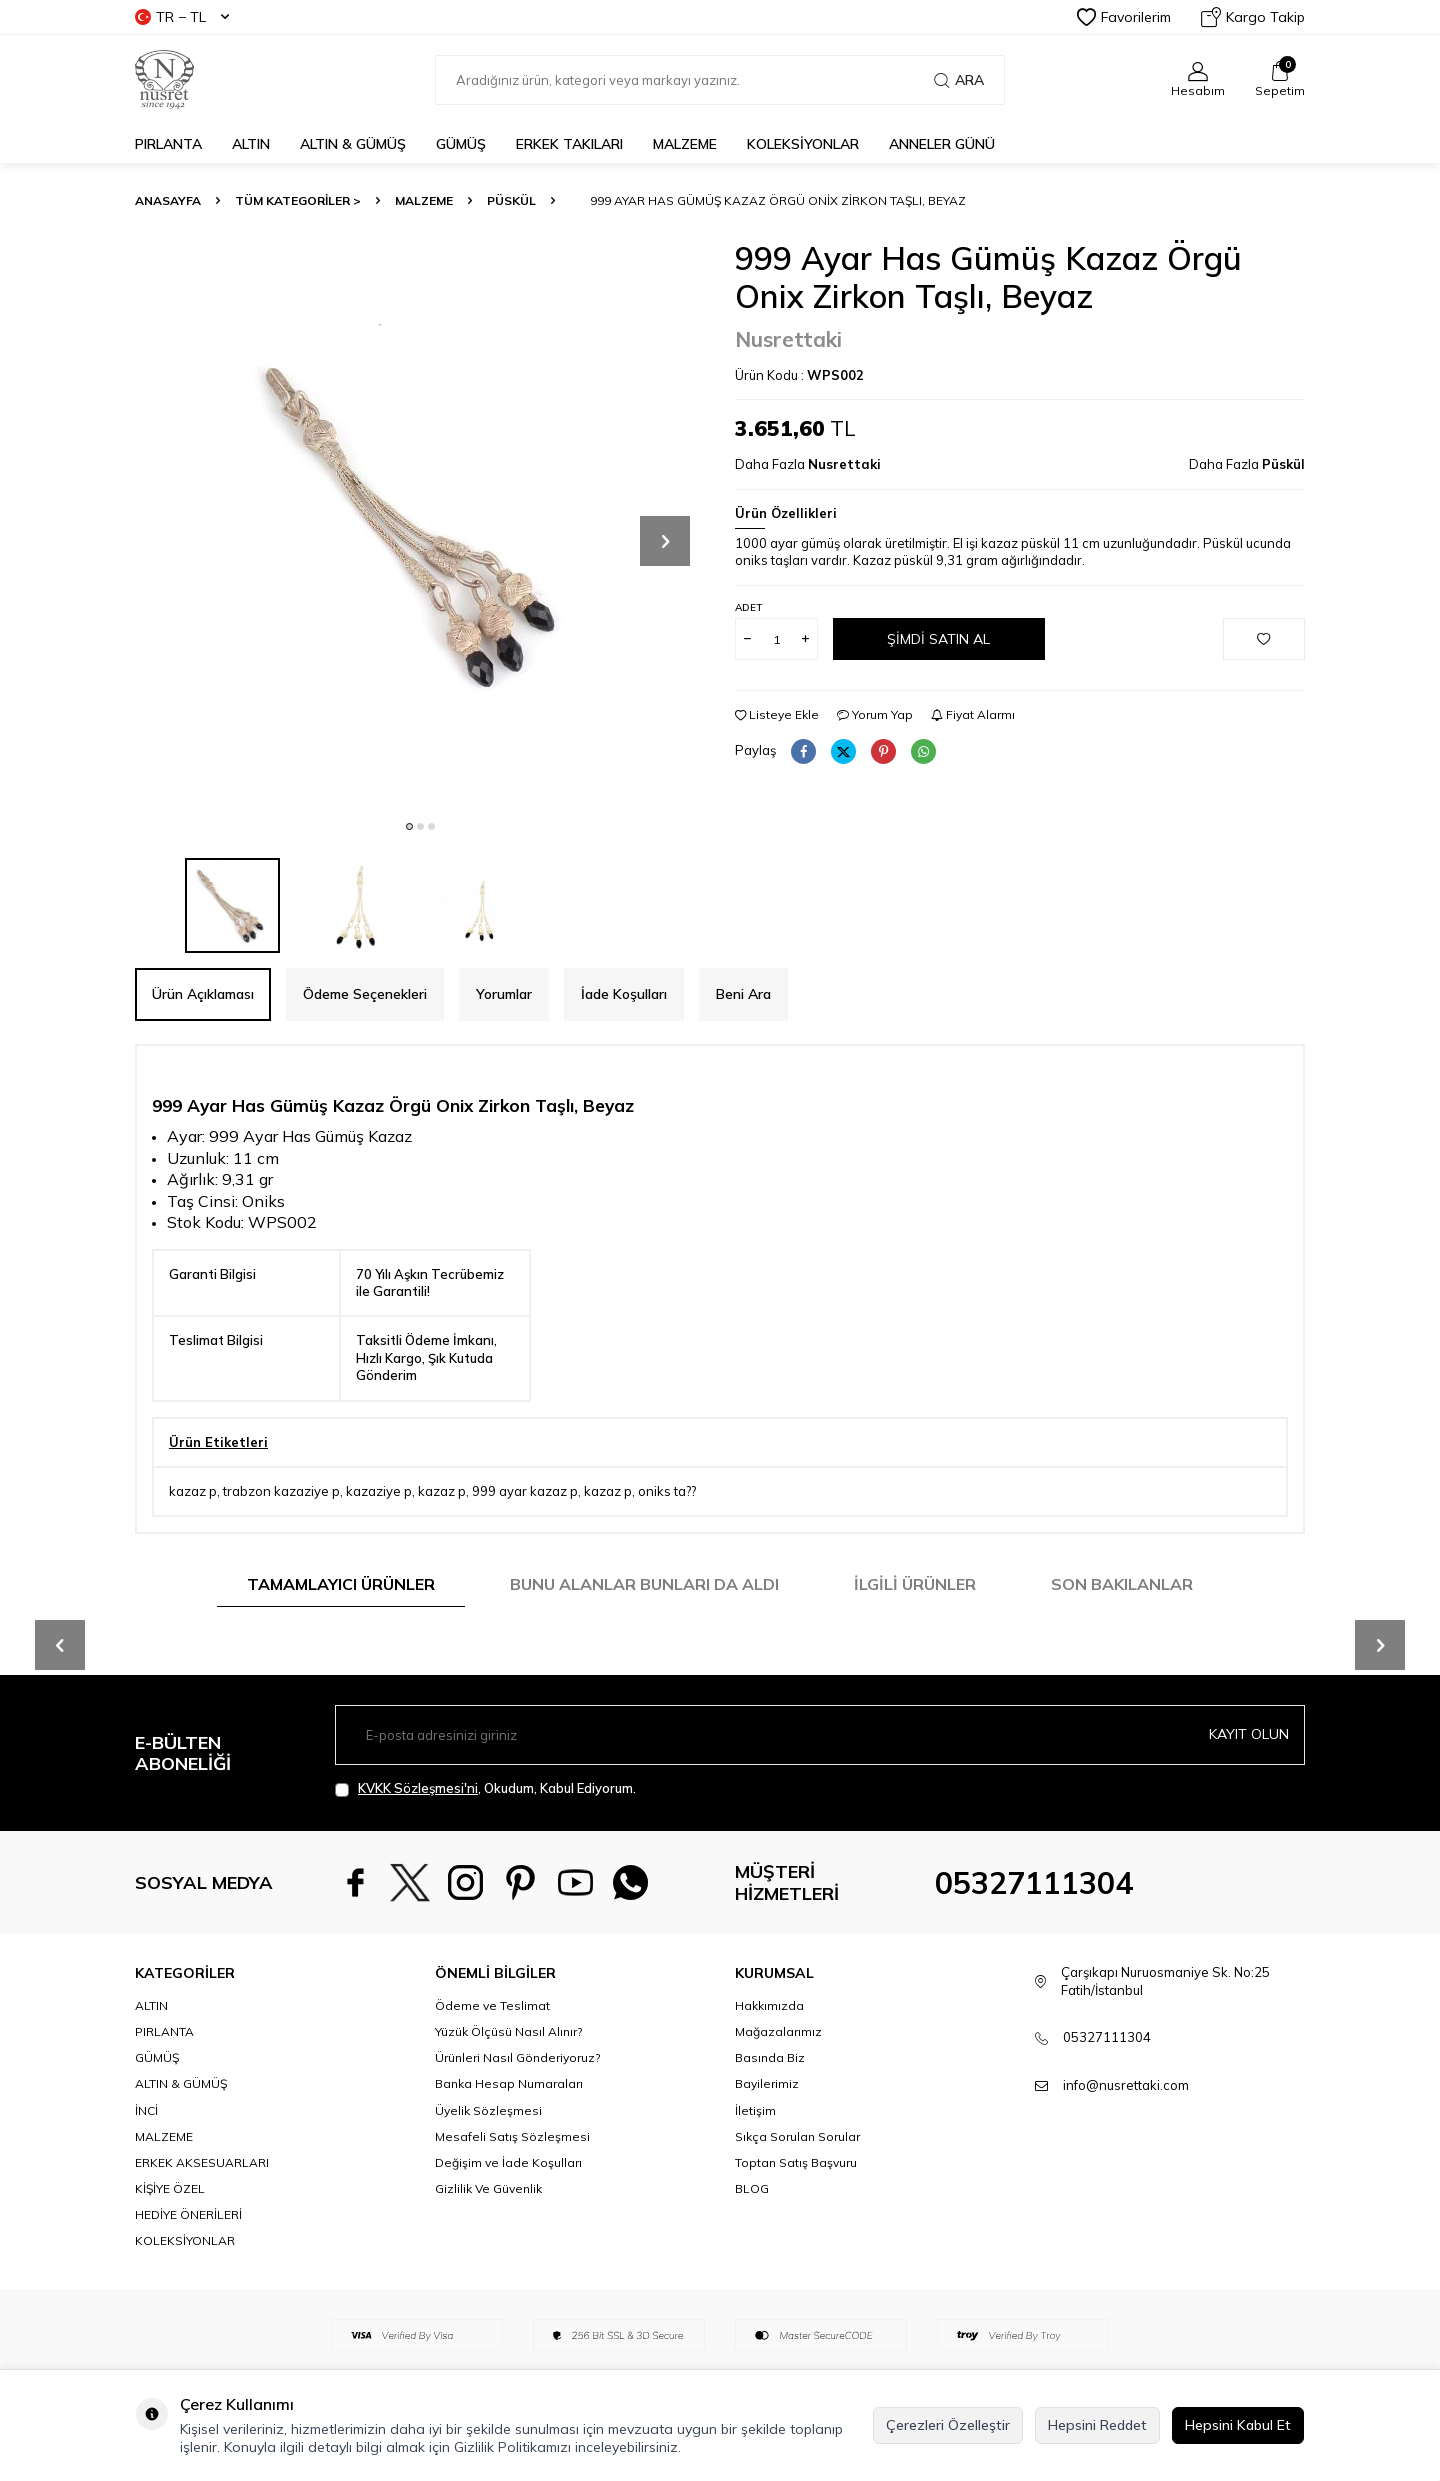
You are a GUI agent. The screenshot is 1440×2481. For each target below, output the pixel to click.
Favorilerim (1124, 17)
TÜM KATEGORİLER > (298, 200)
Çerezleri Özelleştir (948, 2425)
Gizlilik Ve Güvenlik (488, 2188)
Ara (959, 80)
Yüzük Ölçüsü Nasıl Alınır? (508, 2031)
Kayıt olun (1249, 1734)
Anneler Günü (942, 144)
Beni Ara (743, 994)
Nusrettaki (788, 339)
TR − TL (182, 17)
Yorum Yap (875, 714)
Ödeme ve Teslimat (492, 2005)
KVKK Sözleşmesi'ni (418, 1788)
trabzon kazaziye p (281, 1491)
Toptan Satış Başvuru (796, 2162)
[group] (420, 524)
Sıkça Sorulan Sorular (797, 2136)
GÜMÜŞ (461, 144)
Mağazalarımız (778, 2031)
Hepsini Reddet (1097, 2425)
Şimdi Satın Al (938, 639)
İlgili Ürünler (915, 1584)
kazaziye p (379, 1491)
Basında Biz (770, 2057)
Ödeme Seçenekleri (365, 994)
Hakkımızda (769, 2005)
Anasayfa (168, 200)
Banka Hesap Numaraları (509, 2083)
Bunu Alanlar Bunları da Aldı (644, 1584)
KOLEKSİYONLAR (803, 144)
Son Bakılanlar (1122, 1584)
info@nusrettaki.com (1126, 2085)
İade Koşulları (624, 994)
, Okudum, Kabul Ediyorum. (485, 1788)
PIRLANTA (168, 144)
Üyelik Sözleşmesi (488, 2110)
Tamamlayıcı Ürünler (341, 1584)
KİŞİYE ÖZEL (170, 2188)
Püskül (511, 200)
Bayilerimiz (767, 2083)
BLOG (752, 2188)
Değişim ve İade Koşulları (508, 2162)
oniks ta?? (667, 1491)
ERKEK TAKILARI (569, 144)
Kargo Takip (1253, 17)
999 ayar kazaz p (525, 1491)
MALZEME (685, 144)
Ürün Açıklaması (203, 994)
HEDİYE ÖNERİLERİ (188, 2214)
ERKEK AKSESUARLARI (202, 2162)
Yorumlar (504, 994)
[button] (409, 826)
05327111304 (1034, 1883)
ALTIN (251, 144)
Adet (748, 607)
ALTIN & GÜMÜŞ (353, 144)
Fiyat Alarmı (973, 714)
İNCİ (146, 2110)
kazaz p (193, 1491)
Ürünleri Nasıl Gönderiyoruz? (517, 2057)
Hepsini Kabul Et (1238, 2425)
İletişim (755, 2110)
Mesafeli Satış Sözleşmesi (512, 2136)
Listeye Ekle (777, 714)
